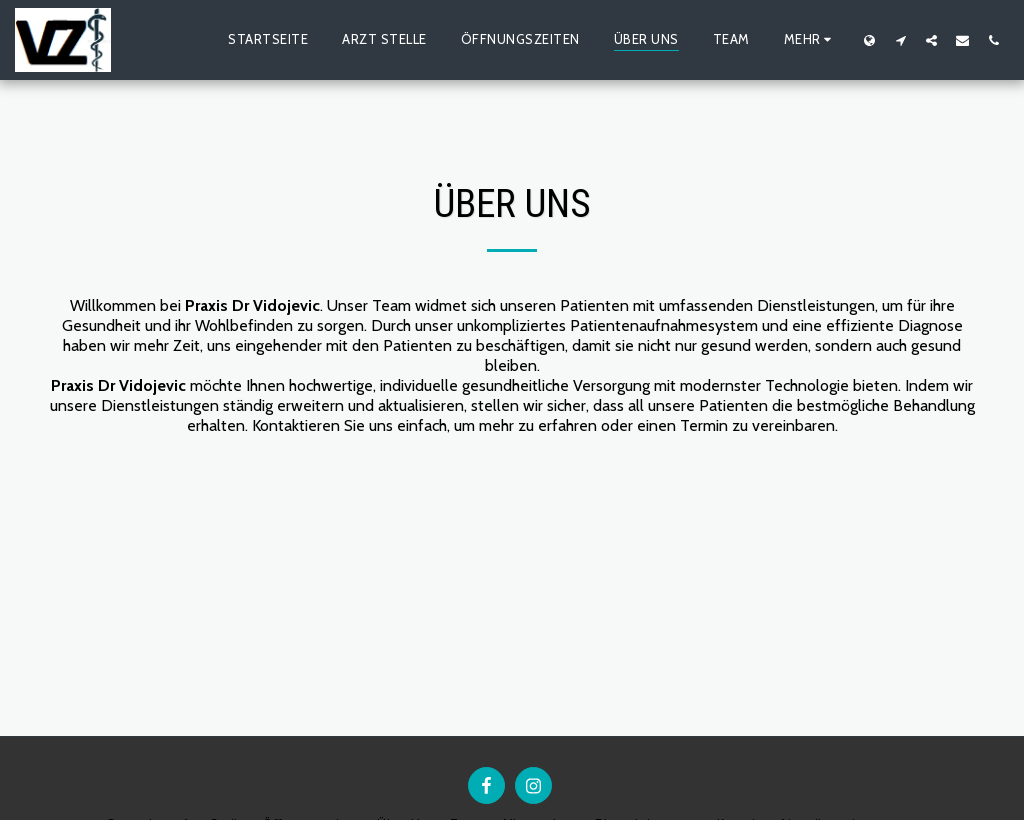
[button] (900, 40)
